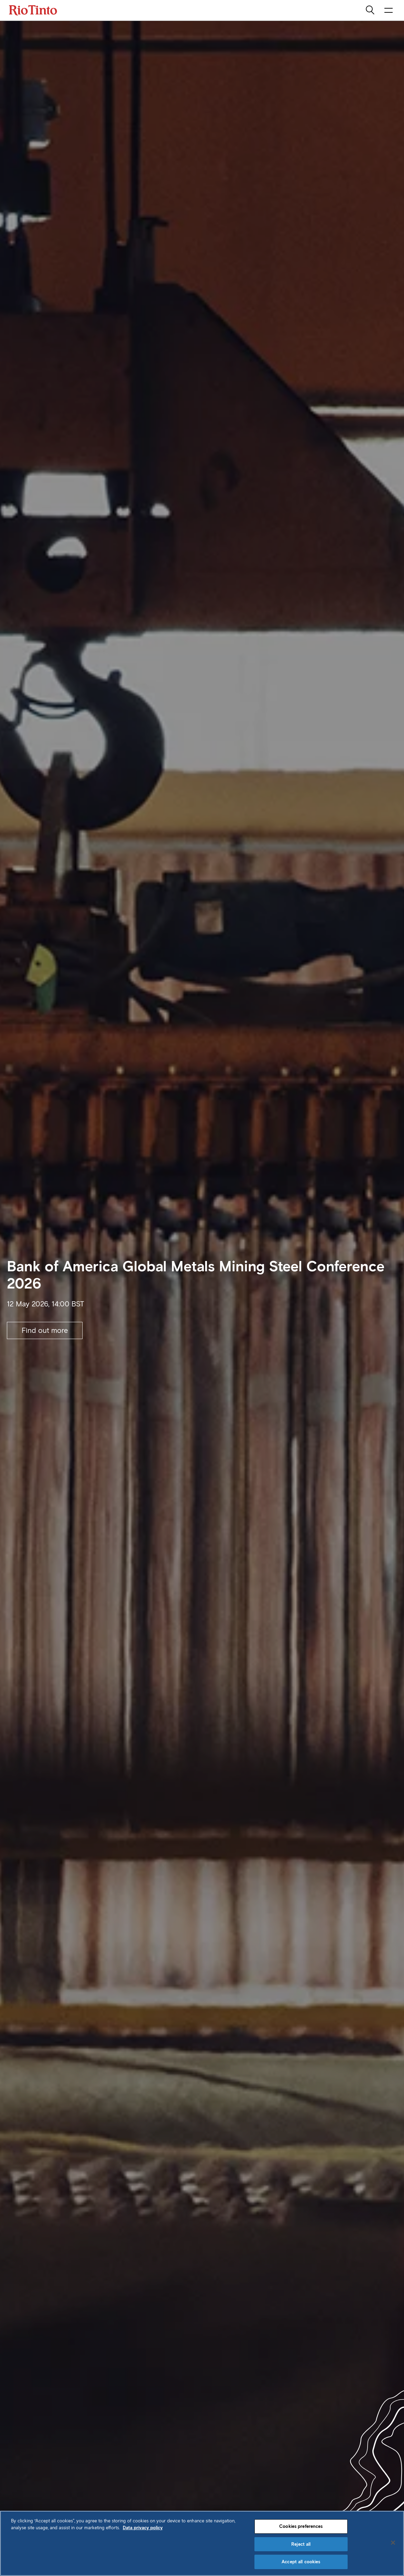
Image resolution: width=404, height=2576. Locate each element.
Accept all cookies (301, 2561)
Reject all (300, 2544)
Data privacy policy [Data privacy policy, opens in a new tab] (143, 2527)
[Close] (393, 2542)
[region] (202, 2543)
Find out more (45, 1330)
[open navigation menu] (388, 10)
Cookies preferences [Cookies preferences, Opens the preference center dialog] (301, 2526)
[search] (371, 10)
